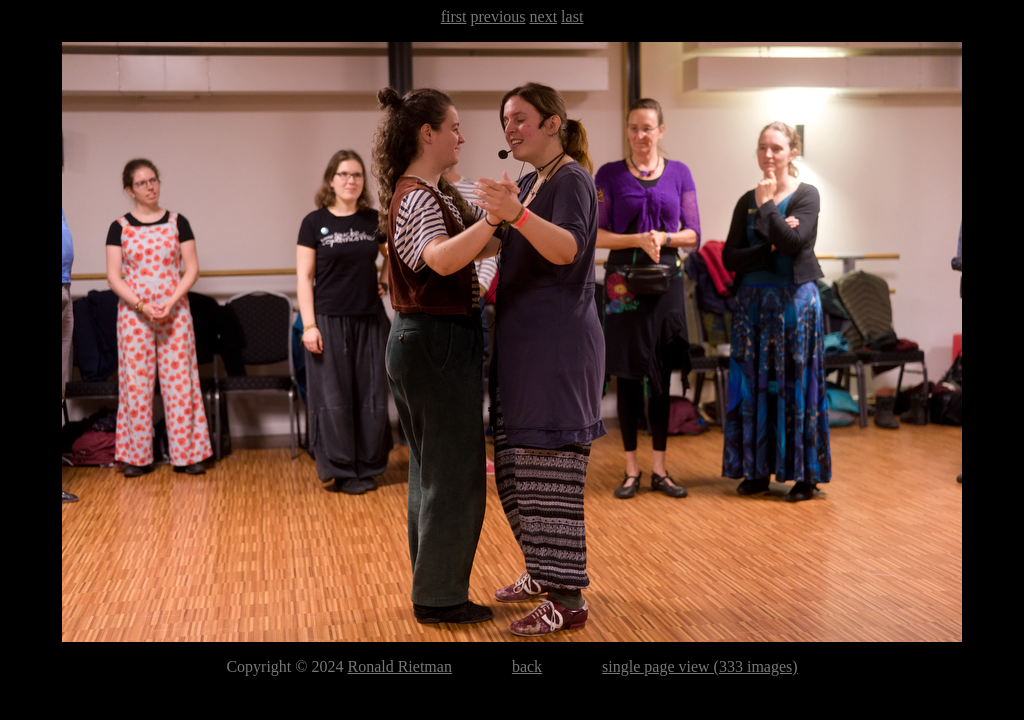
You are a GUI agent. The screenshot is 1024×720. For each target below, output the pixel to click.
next (544, 16)
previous (497, 16)
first (454, 16)
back (527, 666)
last (572, 16)
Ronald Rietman (399, 666)
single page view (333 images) (700, 666)
